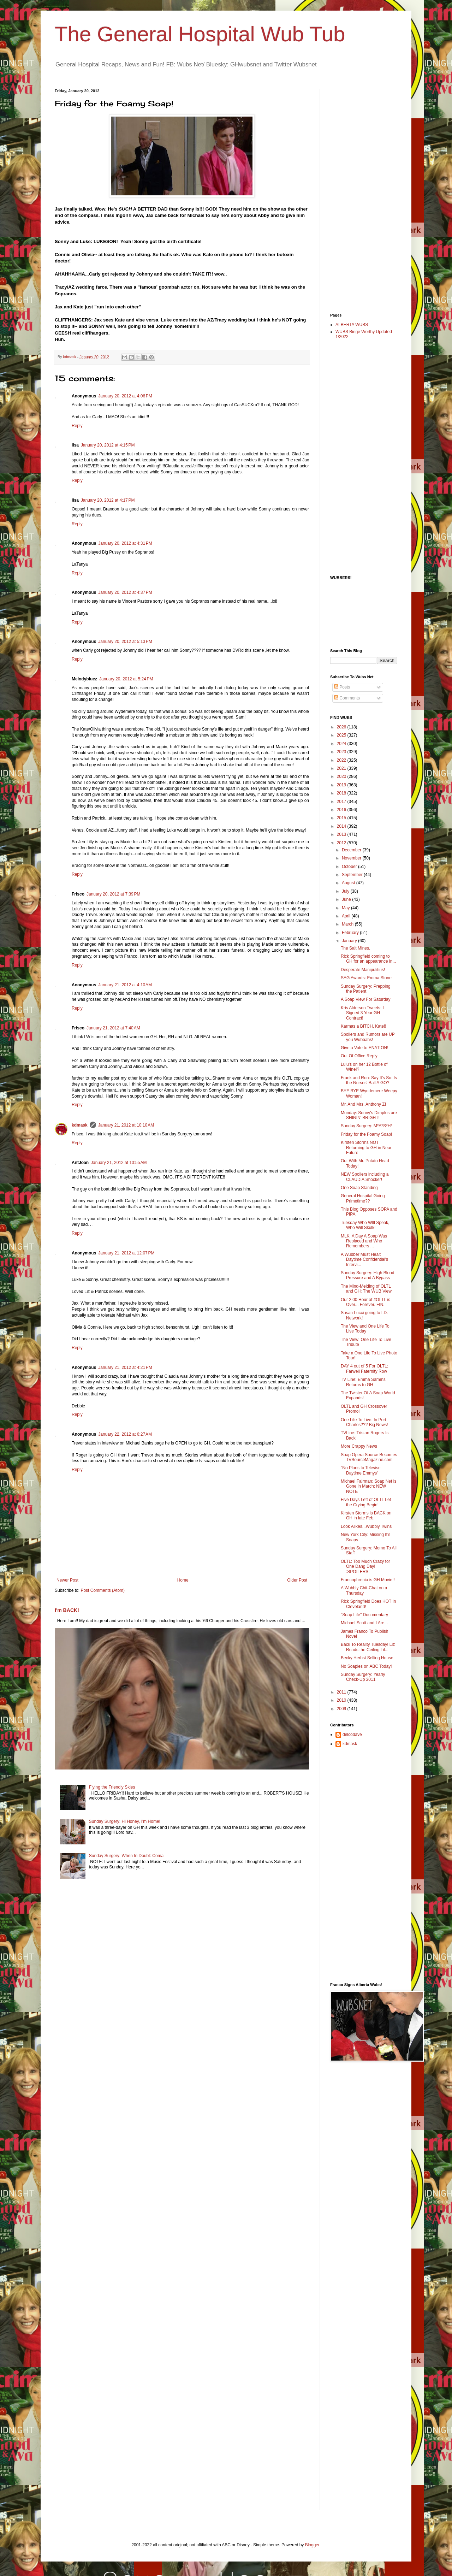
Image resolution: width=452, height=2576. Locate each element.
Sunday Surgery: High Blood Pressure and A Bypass (367, 1275)
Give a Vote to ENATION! (364, 1047)
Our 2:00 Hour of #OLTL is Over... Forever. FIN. (365, 1302)
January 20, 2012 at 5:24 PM (126, 679)
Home (183, 1580)
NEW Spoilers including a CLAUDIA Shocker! (364, 1177)
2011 (342, 1692)
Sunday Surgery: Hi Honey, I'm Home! (124, 1821)
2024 (342, 743)
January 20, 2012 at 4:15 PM (108, 445)
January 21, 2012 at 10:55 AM (119, 1162)
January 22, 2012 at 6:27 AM (125, 1434)
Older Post (297, 1580)
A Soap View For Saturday (366, 999)
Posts (342, 687)
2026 (342, 727)
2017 (342, 801)
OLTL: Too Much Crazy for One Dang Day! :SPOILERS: (365, 1566)
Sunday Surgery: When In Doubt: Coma (126, 1855)
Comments (347, 698)
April (346, 916)
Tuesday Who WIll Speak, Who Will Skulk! (365, 1225)
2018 (342, 793)
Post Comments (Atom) (103, 1590)
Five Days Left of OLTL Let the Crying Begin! (366, 1502)
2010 (342, 1700)
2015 (342, 817)
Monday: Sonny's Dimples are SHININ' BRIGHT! (369, 1115)
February (351, 932)
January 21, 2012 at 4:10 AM (125, 984)
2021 (342, 768)
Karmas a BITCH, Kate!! (363, 1026)
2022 (342, 760)
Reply (77, 425)
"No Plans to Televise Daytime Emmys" (361, 1470)
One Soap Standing (359, 1187)
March (348, 924)
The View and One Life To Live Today (365, 1329)
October (350, 866)
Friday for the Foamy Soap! (366, 1134)
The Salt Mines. (355, 948)
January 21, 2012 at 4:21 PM (125, 1367)
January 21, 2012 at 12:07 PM (126, 1253)
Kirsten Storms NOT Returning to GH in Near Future (366, 1147)
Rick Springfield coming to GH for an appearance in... (368, 959)
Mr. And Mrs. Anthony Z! (363, 1104)
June (347, 899)
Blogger (312, 2544)
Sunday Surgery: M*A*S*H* (366, 1125)
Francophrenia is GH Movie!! (368, 1579)
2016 (342, 809)
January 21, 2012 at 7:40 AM (113, 1028)
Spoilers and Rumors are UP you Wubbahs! (368, 1037)
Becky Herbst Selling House (367, 1657)
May (346, 907)
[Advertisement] (358, 195)
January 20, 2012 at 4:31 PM (125, 543)
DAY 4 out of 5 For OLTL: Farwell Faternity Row (364, 1368)
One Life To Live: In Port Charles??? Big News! (364, 1422)
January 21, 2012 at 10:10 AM (126, 1125)
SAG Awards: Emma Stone (366, 977)
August (349, 882)
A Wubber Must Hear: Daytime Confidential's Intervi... (364, 1259)
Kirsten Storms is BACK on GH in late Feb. (366, 1515)
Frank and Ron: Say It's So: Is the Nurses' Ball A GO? (369, 1080)
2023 (342, 751)
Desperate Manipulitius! (363, 969)
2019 (342, 784)
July (346, 891)
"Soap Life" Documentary (364, 1614)
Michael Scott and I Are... (364, 1622)
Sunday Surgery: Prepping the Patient (366, 989)
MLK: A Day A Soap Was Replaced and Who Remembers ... (364, 1241)
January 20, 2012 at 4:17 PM (108, 500)
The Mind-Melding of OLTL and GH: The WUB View (366, 1289)
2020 (342, 776)
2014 (342, 826)
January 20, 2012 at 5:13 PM (125, 641)
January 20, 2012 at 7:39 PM (113, 894)
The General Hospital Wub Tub (200, 34)
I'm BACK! (67, 1610)
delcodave (352, 1734)
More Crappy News (359, 1446)
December (352, 849)
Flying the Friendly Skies (112, 1787)
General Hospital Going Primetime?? (363, 1198)
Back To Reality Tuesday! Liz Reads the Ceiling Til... (368, 1647)
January (350, 940)
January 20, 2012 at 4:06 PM (125, 396)
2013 (342, 834)
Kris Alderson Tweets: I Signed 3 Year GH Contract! (362, 1013)
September (353, 874)
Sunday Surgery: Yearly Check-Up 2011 (363, 1677)
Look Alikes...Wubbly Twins (366, 1526)
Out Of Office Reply (359, 1055)
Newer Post (67, 1580)
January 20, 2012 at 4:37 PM (125, 592)
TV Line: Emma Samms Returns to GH (363, 1382)
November (352, 858)
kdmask (80, 1125)
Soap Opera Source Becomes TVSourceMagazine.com (369, 1457)
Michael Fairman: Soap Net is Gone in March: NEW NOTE (368, 1486)
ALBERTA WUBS (351, 324)
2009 (342, 1708)
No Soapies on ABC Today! (366, 1666)
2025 (342, 735)
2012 (342, 842)
